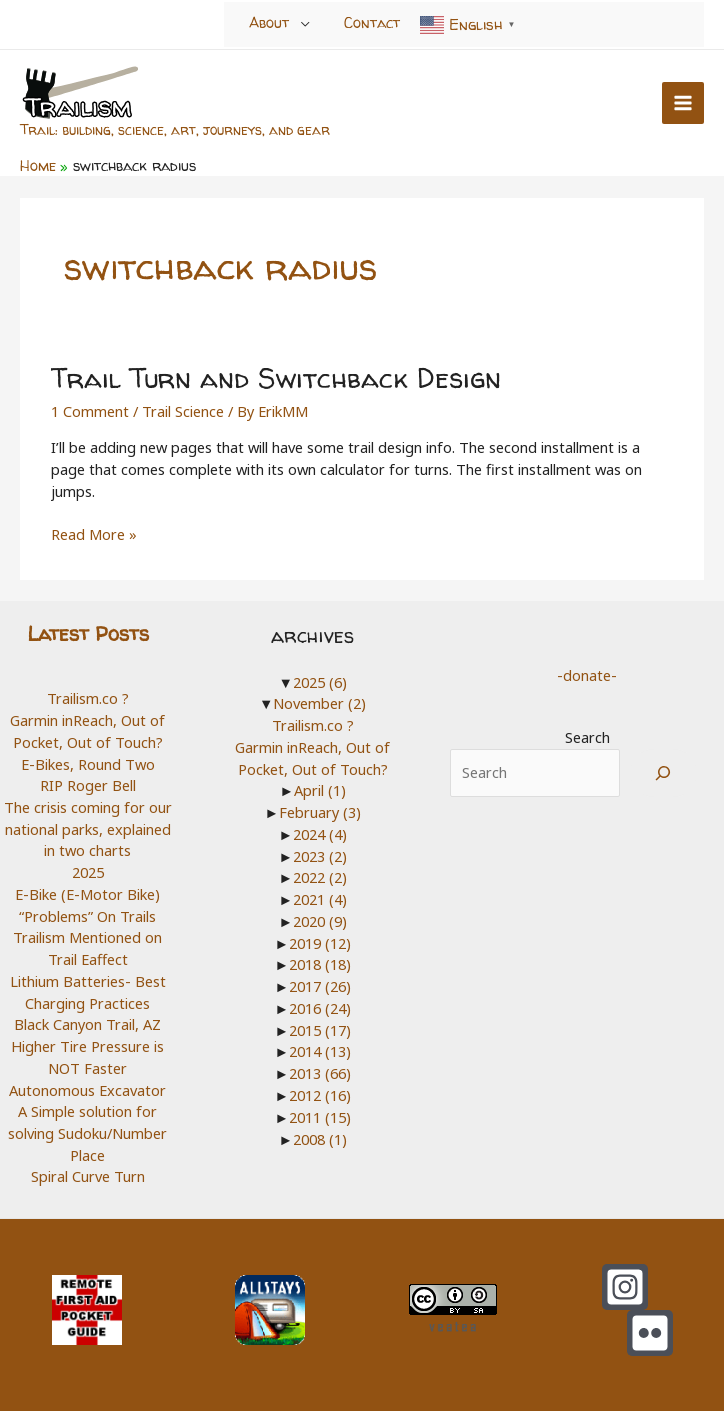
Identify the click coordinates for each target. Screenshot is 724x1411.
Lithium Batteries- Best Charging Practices (88, 992)
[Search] (663, 772)
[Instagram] (625, 1287)
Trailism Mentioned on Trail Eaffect (87, 948)
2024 (320, 834)
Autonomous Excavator (87, 1089)
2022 (320, 877)
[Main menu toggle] (683, 103)
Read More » (94, 535)
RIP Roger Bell (88, 785)
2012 (320, 1094)
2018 (320, 964)
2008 (320, 1138)
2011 (320, 1116)
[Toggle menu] (305, 24)
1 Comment (90, 411)
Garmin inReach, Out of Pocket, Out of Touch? (87, 731)
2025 (88, 872)
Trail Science (183, 411)
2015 (320, 1029)
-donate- (587, 675)
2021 (320, 899)
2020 (320, 921)
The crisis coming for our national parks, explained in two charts (88, 828)
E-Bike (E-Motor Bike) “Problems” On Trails (87, 905)
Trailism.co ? (88, 698)
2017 (320, 986)
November (319, 703)
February (320, 812)
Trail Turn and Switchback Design (276, 378)
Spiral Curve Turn (88, 1176)
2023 (320, 855)
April (320, 790)
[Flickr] (650, 1333)
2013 (320, 1073)
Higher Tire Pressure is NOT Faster (87, 1057)
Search (587, 737)
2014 (320, 1051)
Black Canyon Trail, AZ (87, 1024)
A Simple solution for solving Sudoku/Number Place (87, 1132)
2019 (320, 942)
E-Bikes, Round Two (88, 763)
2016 (320, 1008)
